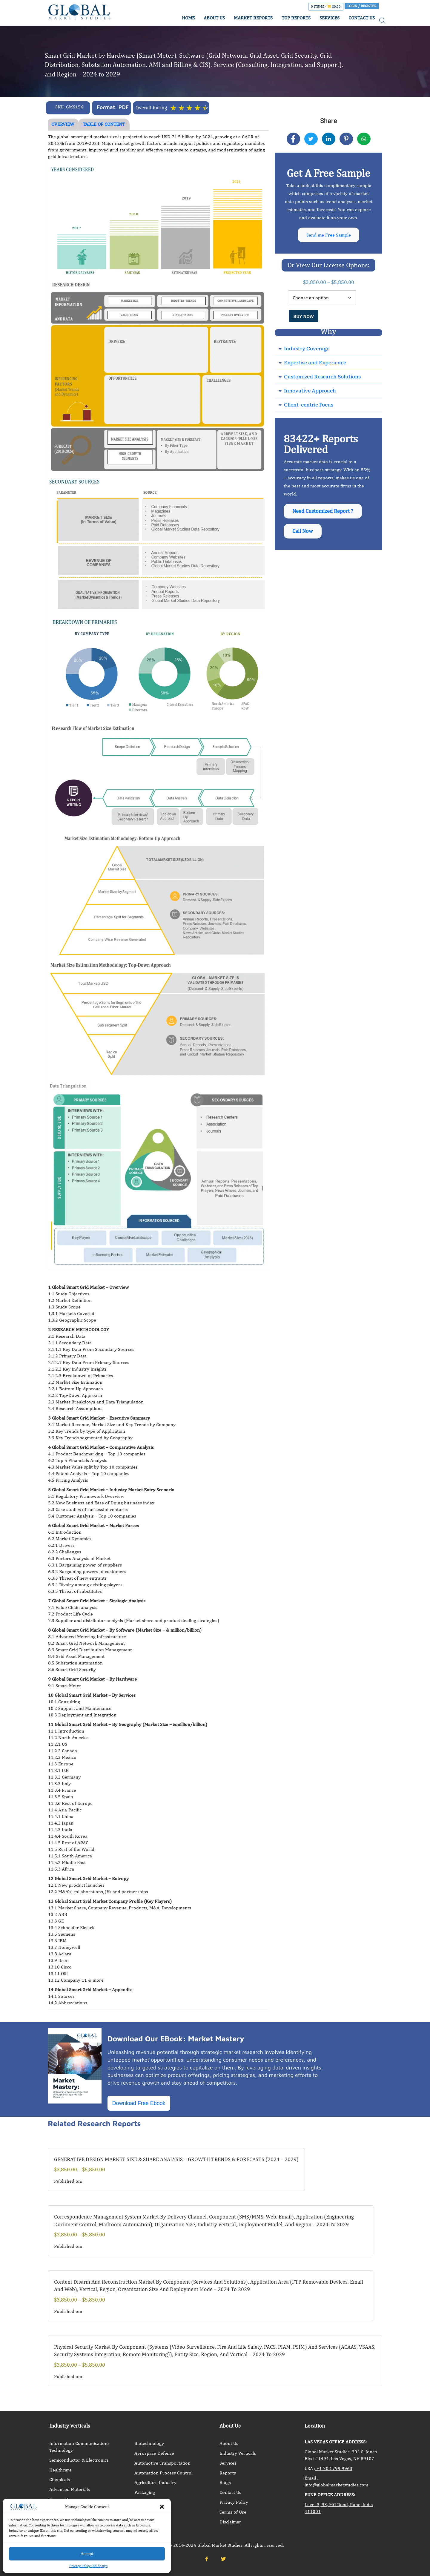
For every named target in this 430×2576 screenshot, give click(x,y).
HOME (188, 18)
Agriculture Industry (155, 2482)
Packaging (144, 2492)
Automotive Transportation (162, 2463)
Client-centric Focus (308, 405)
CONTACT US (361, 18)
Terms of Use (232, 2512)
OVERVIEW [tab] (62, 124)
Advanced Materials (69, 2489)
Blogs (225, 2482)
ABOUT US (214, 18)
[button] (162, 2507)
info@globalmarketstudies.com (336, 2485)
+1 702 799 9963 (333, 2468)
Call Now (303, 533)
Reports (227, 2473)
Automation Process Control (163, 2473)
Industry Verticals (237, 2453)
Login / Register (361, 6)
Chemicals (59, 2479)
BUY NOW (303, 317)
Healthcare (60, 2470)
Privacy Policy (233, 2502)
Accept (87, 2553)
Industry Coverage (306, 349)
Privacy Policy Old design (88, 2566)
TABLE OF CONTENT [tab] (104, 124)
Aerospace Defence (154, 2453)
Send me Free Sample (328, 235)
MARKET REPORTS (253, 18)
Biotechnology (149, 2443)
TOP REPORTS (296, 18)
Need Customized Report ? (323, 512)
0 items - (326, 6)
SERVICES (330, 18)
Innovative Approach (310, 391)
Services (227, 2463)
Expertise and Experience (315, 363)
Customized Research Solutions (322, 377)
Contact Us (230, 2492)
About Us (228, 2443)
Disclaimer (230, 2522)
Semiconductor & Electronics (79, 2460)
